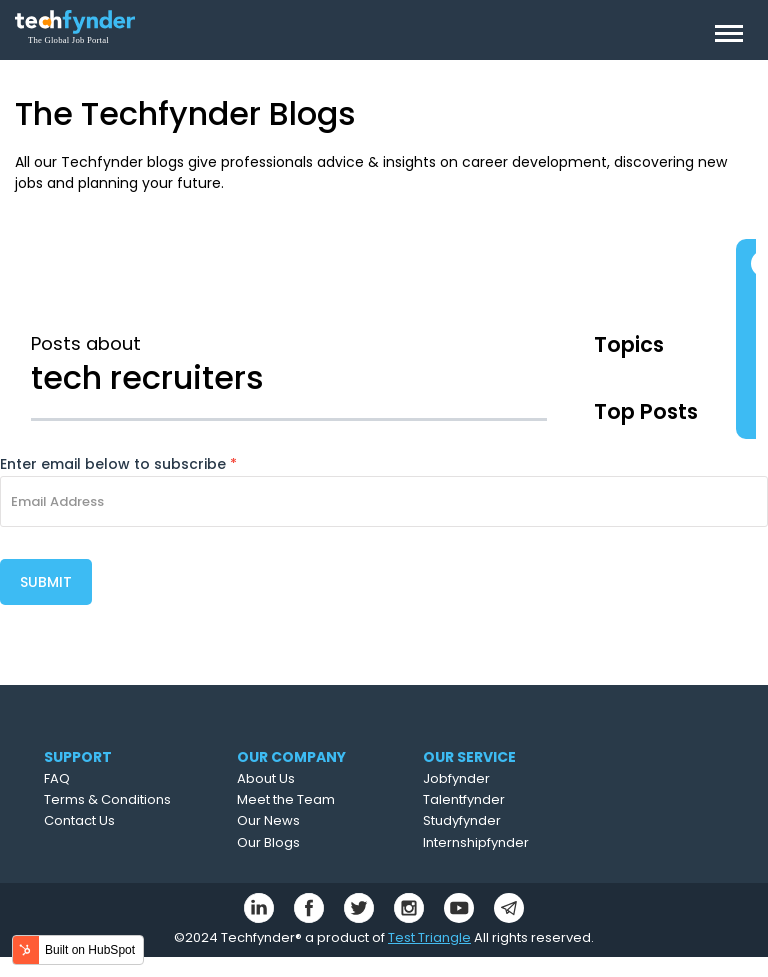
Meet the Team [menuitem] (286, 799)
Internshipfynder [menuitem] (476, 842)
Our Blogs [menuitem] (268, 842)
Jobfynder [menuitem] (456, 778)
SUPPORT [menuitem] (78, 757)
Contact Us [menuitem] (79, 820)
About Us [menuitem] (266, 778)
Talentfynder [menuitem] (464, 799)
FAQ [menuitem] (57, 778)
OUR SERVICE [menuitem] (469, 757)
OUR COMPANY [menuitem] (291, 757)
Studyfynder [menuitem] (462, 820)
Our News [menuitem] (268, 820)
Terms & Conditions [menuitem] (107, 799)
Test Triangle (429, 937)
